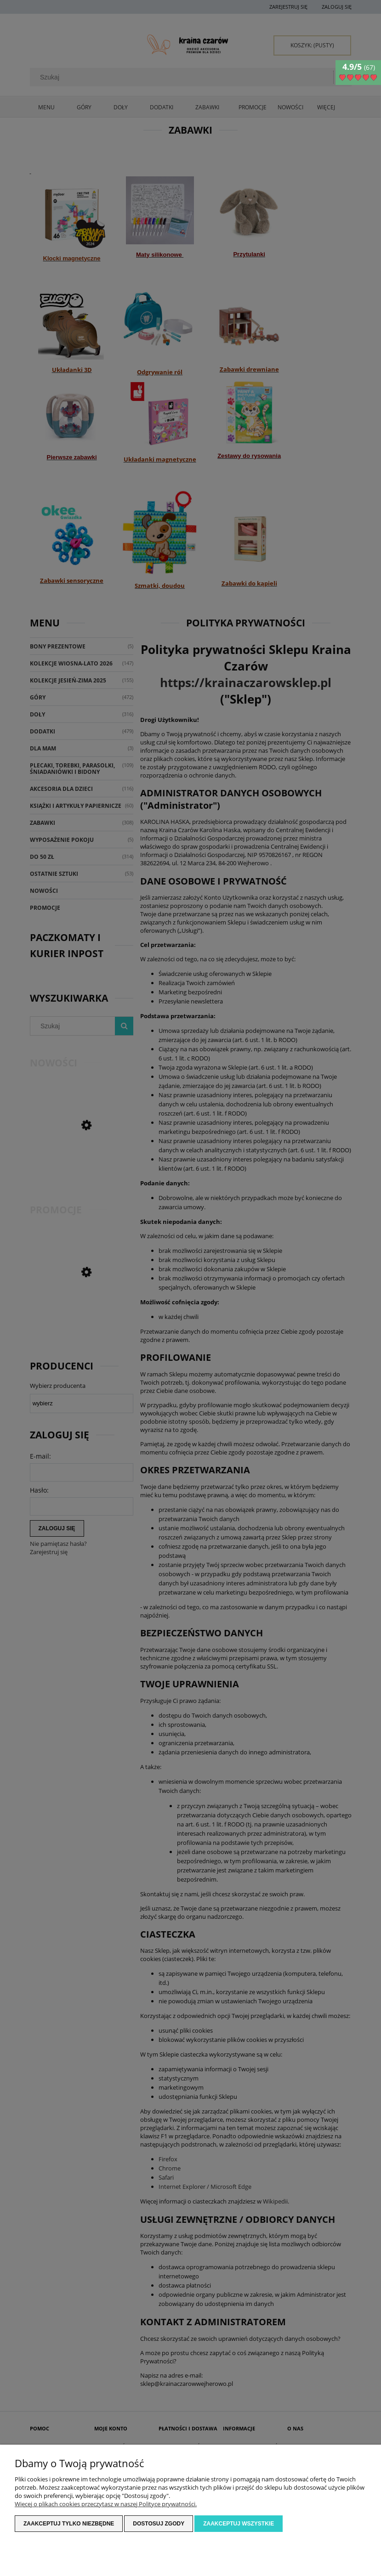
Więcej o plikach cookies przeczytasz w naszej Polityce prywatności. (106, 2504)
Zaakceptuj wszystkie (238, 2523)
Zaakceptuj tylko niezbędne (68, 2523)
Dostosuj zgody (158, 2523)
